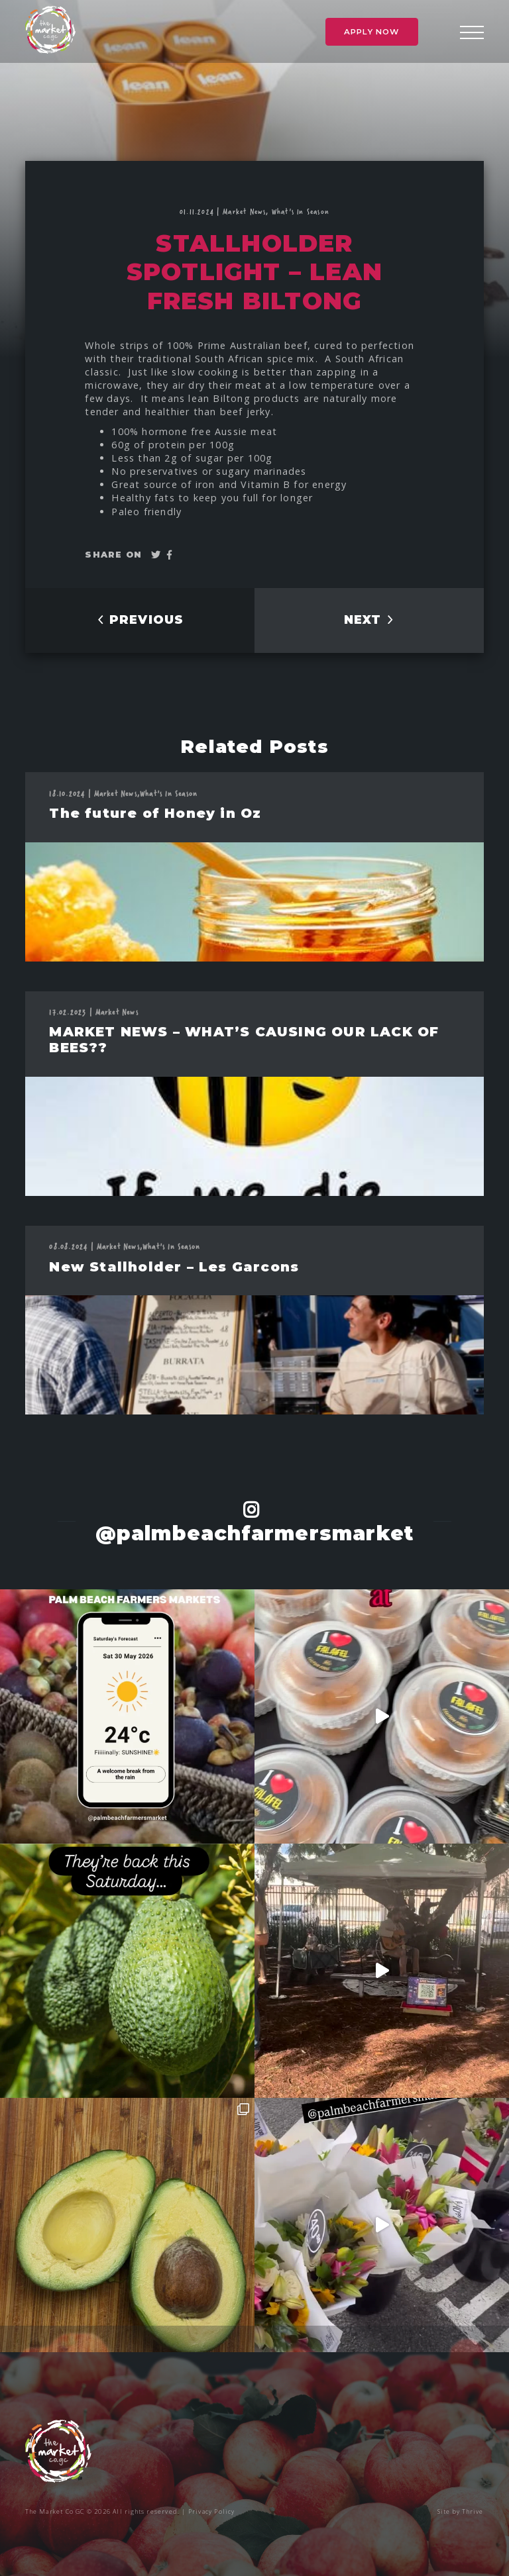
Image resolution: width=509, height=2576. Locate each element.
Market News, (247, 211)
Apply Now (372, 31)
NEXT (369, 620)
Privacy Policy (211, 2511)
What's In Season (300, 211)
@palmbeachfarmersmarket (254, 1533)
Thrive (472, 2511)
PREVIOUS (140, 620)
